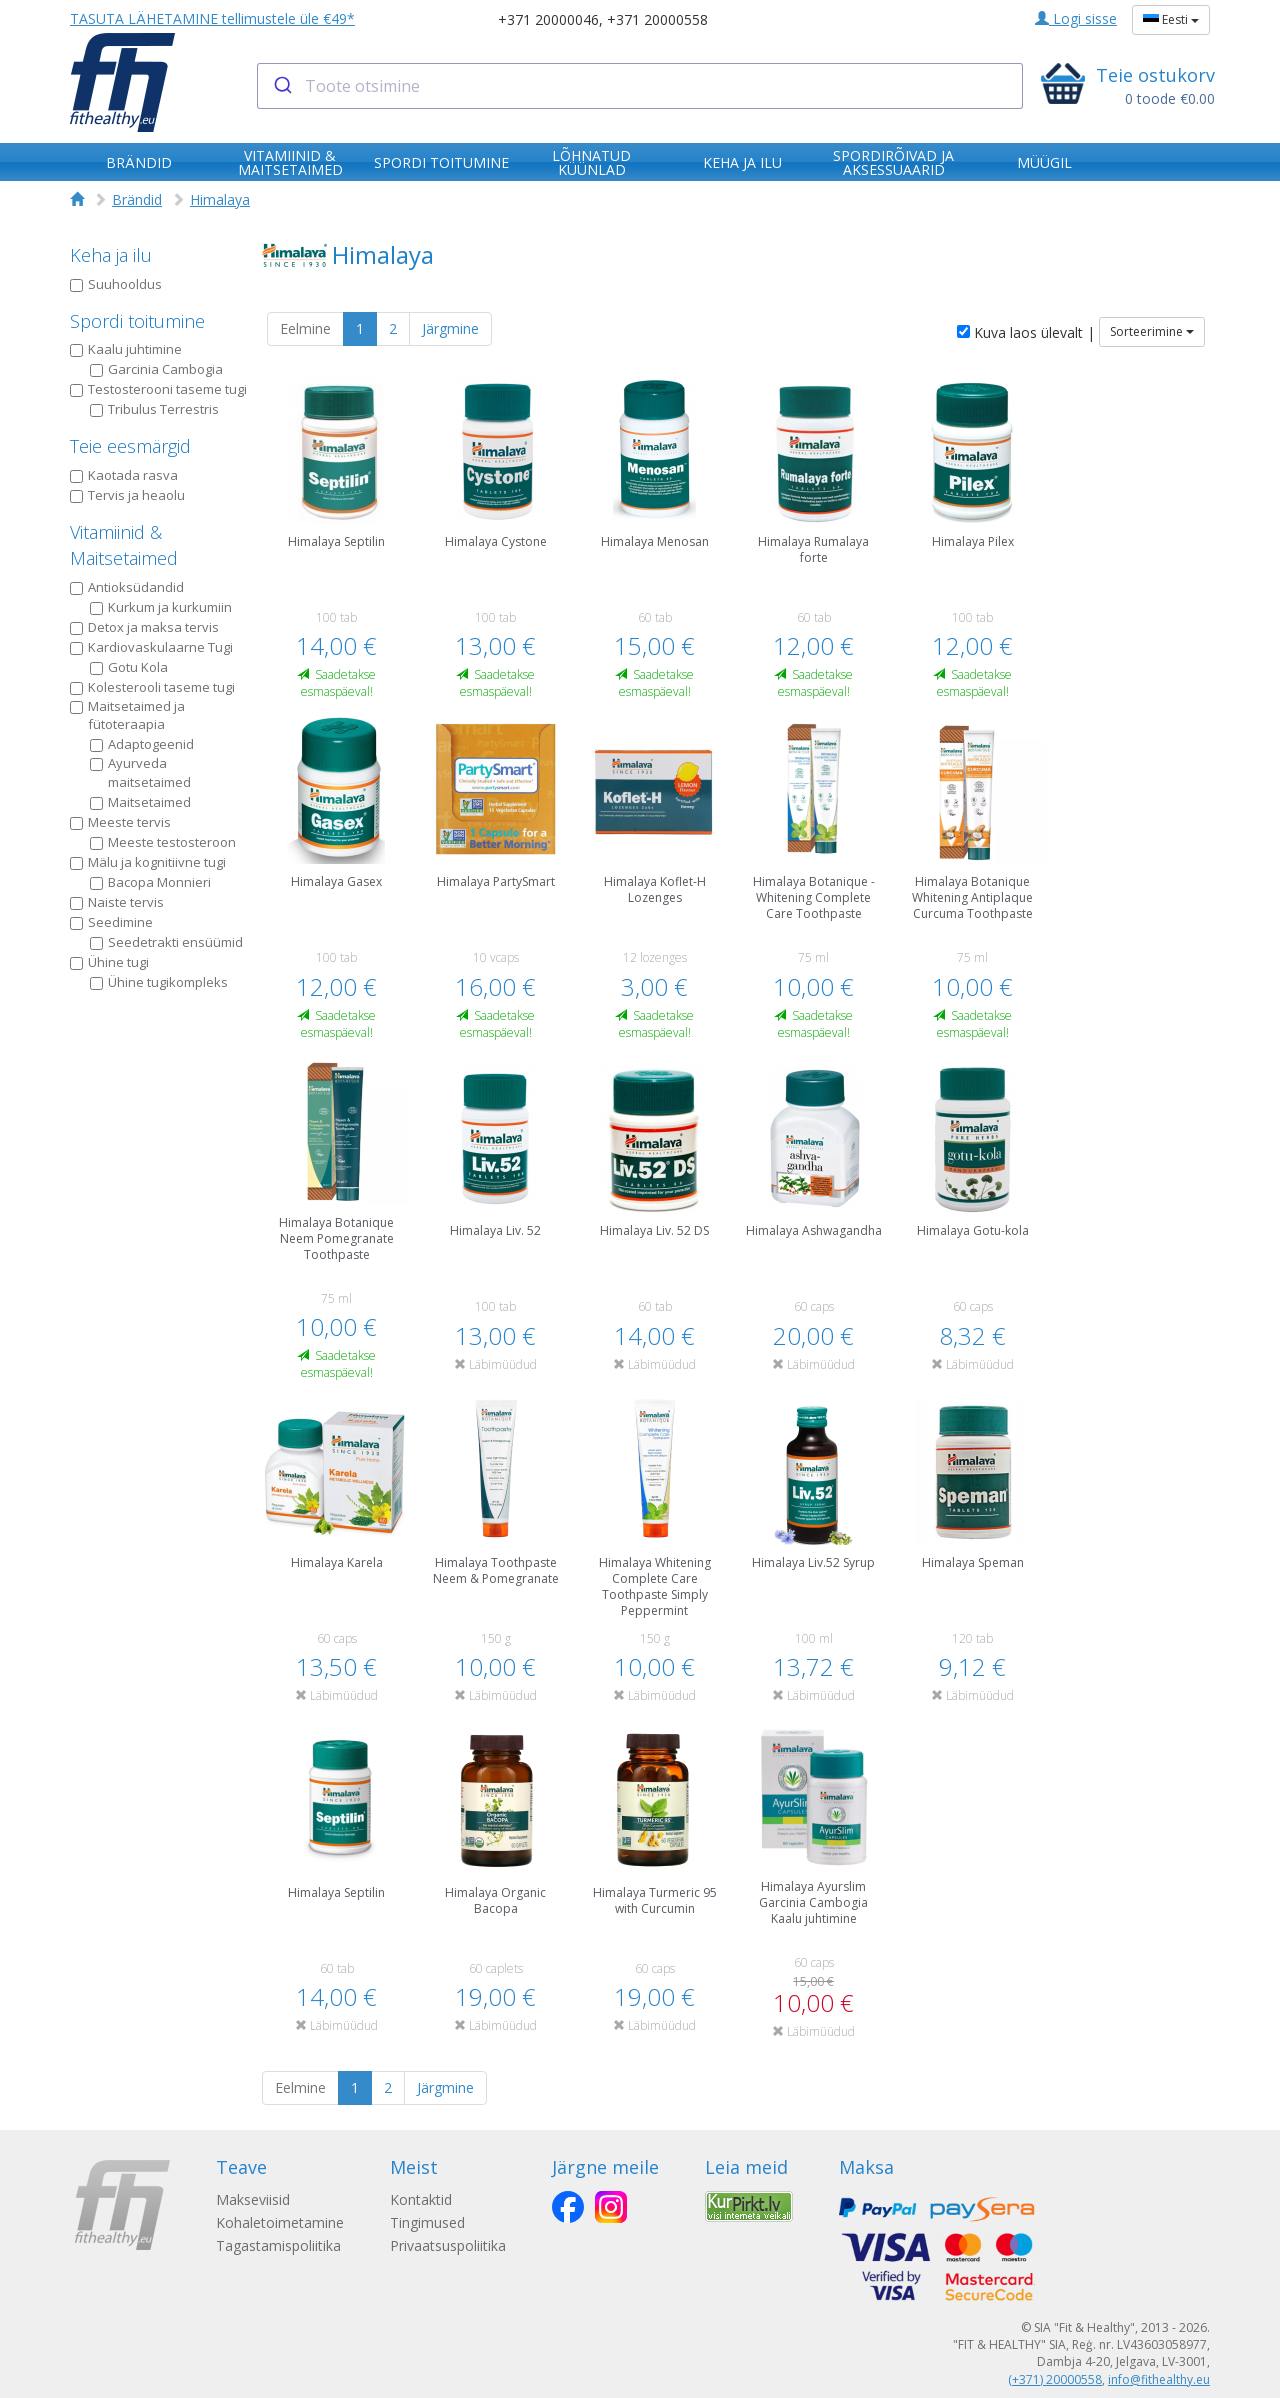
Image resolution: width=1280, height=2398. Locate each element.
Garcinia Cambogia (156, 369)
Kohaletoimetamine (280, 2222)
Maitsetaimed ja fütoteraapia (127, 715)
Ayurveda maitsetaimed (140, 772)
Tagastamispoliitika (278, 2245)
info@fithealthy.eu (1159, 2379)
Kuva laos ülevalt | (1026, 332)
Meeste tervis (120, 822)
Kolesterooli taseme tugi (152, 687)
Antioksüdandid (127, 587)
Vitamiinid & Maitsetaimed (124, 545)
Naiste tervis (117, 902)
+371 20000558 (657, 19)
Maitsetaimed (140, 802)
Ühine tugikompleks (159, 982)
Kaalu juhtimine (126, 349)
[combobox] (640, 86)
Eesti (1171, 19)
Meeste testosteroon (163, 842)
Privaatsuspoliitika (450, 2245)
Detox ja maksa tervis (144, 627)
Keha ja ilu (111, 255)
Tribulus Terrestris (154, 409)
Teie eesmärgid (130, 446)
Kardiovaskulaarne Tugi (151, 647)
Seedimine (111, 922)
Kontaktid (423, 2199)
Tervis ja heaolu (127, 495)
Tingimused (429, 2222)
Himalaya (220, 199)
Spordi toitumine (137, 321)
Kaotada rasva (124, 475)
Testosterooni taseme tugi (158, 389)
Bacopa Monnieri (150, 882)
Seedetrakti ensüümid (166, 942)
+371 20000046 (548, 19)
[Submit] (281, 86)
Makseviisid (253, 2199)
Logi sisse (1076, 18)
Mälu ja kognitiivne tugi (148, 862)
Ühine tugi (109, 962)
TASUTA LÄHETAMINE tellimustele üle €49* (212, 18)
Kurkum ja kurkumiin (161, 607)
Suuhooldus (116, 284)
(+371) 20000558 (1055, 2379)
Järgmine (450, 328)
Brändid (137, 199)
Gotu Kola (129, 667)
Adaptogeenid (142, 744)
